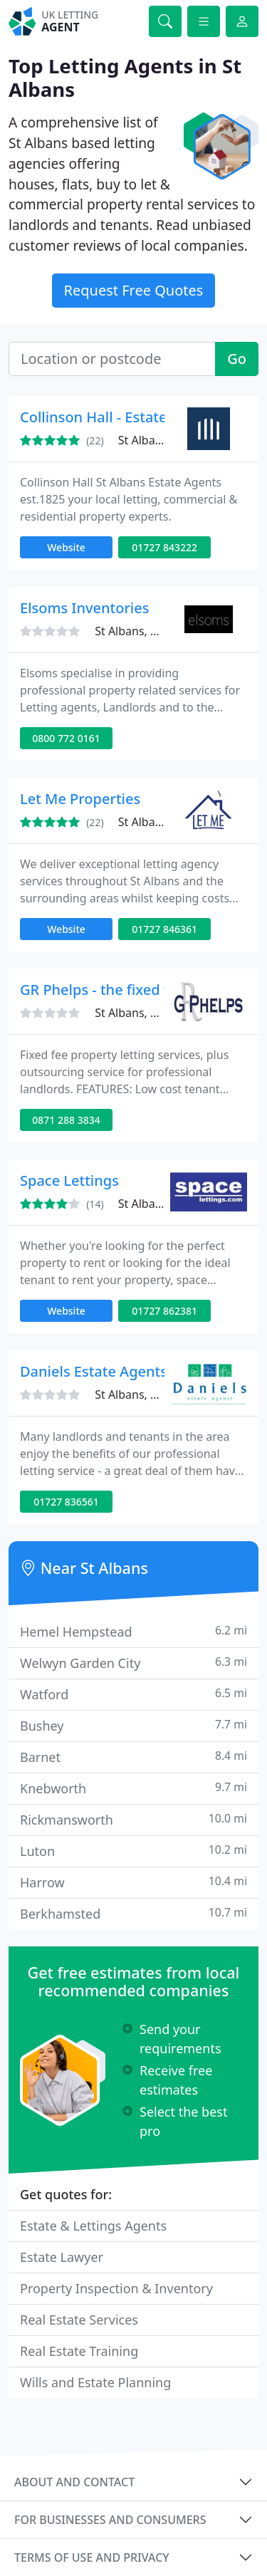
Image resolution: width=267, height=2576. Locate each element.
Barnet (133, 1757)
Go (236, 358)
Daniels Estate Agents (93, 1371)
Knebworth (133, 1788)
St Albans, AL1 (156, 440)
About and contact (74, 2482)
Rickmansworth (133, 1819)
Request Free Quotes (134, 290)
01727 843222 (164, 547)
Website (66, 547)
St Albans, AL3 (132, 631)
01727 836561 (66, 1501)
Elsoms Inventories (84, 607)
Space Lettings (69, 1180)
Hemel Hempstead (133, 1631)
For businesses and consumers (110, 2520)
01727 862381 (164, 1311)
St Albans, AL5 (132, 1013)
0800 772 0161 (66, 738)
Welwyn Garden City (133, 1663)
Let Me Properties (80, 798)
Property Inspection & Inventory (116, 2288)
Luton (133, 1851)
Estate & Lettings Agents (93, 2225)
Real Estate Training (79, 2350)
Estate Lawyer (61, 2256)
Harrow (133, 1882)
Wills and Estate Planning (95, 2382)
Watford (133, 1694)
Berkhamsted (133, 1913)
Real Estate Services (79, 2319)
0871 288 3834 (66, 1120)
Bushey (133, 1725)
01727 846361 (164, 929)
